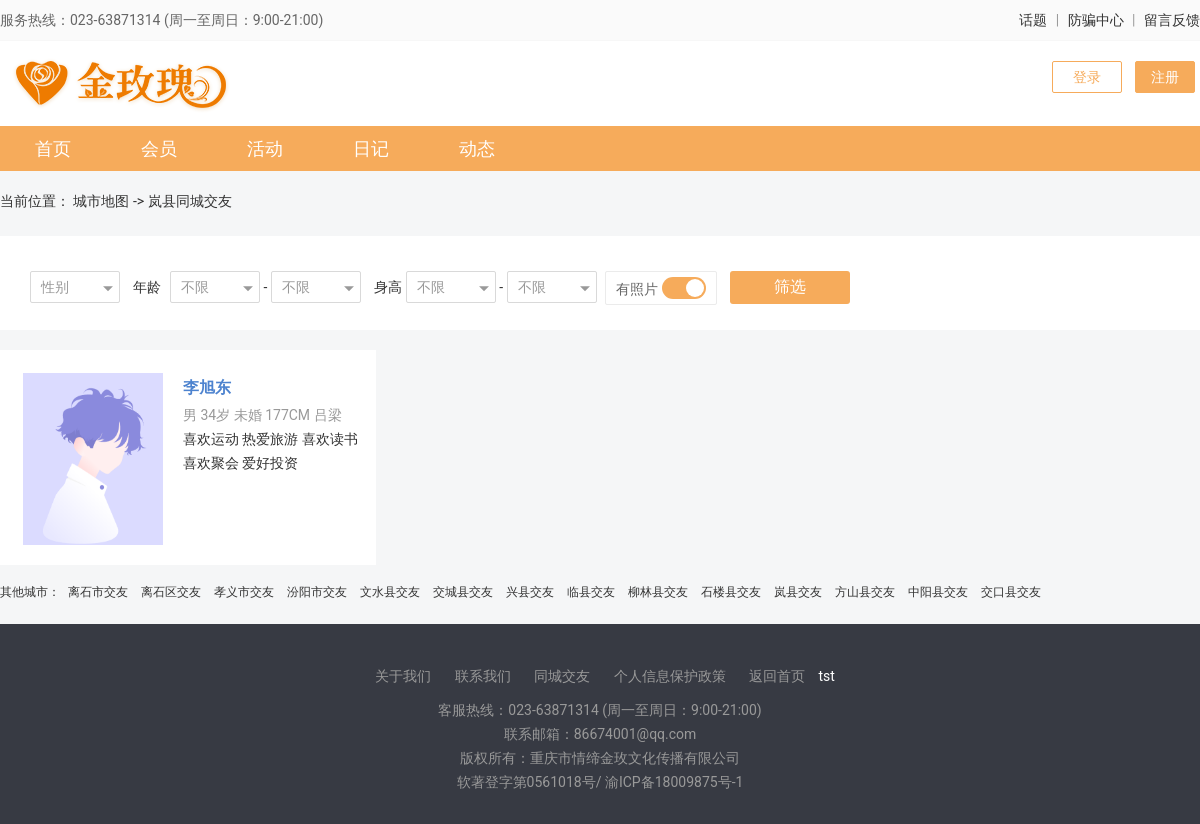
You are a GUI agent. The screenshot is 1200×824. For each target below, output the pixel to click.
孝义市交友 (244, 592)
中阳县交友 (938, 592)
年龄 (147, 287)
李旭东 (207, 387)
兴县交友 (530, 592)
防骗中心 (1096, 20)
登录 (1087, 77)
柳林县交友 (658, 592)
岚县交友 (798, 592)
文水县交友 (390, 592)
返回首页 (777, 676)
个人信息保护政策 (670, 676)
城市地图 (101, 201)
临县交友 (591, 592)
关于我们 (403, 676)
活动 (265, 148)
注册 (1165, 77)
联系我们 (483, 676)
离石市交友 (98, 592)
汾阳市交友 (317, 592)
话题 (1033, 20)
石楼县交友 (731, 592)
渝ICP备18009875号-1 (674, 782)
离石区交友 (171, 592)
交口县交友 (1011, 592)
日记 (371, 148)
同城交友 (562, 676)
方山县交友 (865, 592)
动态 (477, 148)
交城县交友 (463, 592)
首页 (53, 148)
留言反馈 (1172, 20)
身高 (388, 287)
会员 (159, 148)
